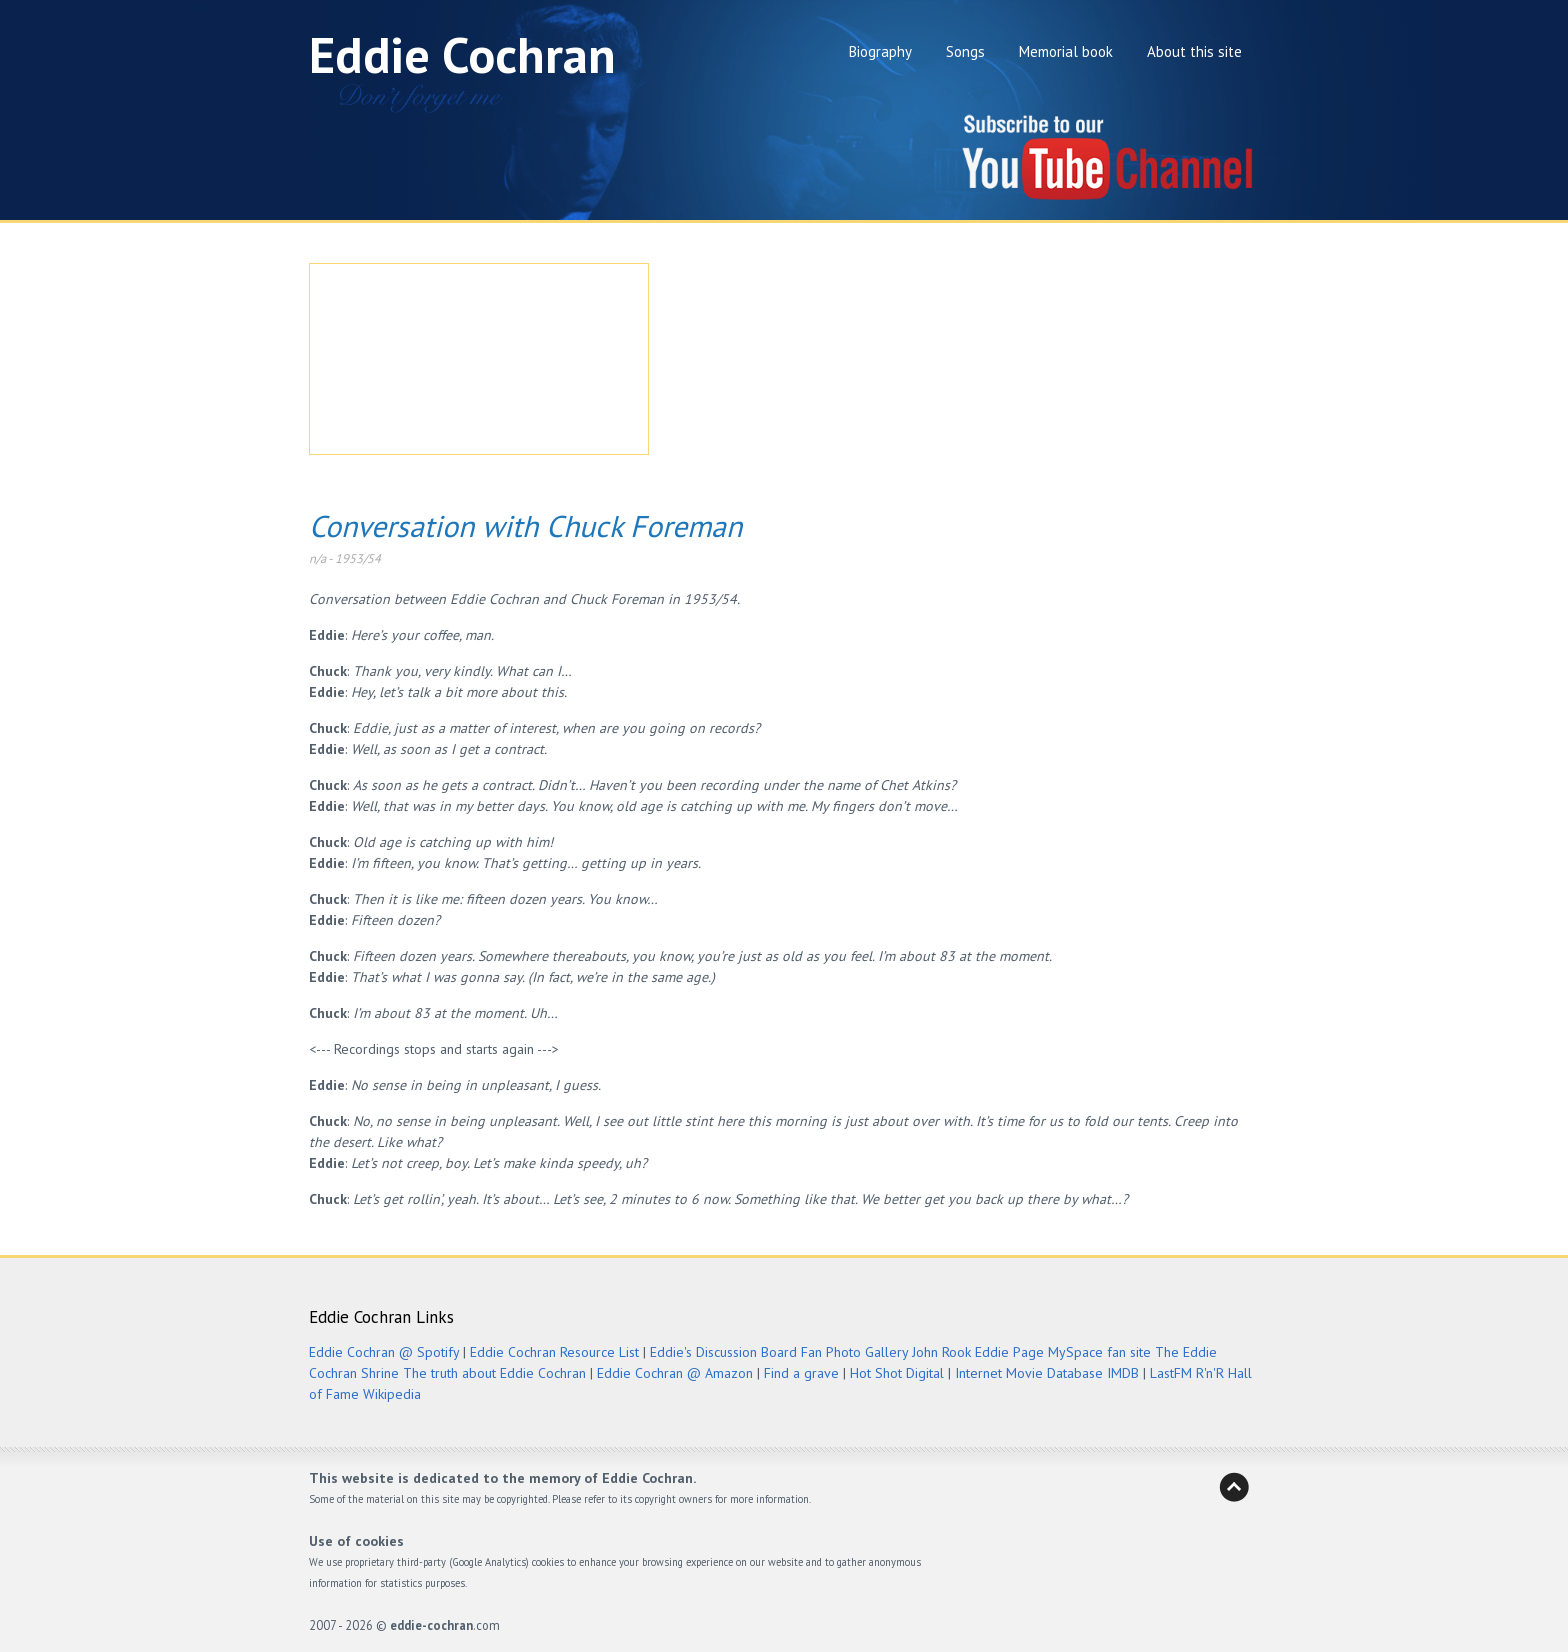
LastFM (1171, 1373)
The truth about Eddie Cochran (494, 1373)
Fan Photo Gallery (854, 1352)
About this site (1194, 51)
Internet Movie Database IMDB (1047, 1373)
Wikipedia (392, 1394)
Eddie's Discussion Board (723, 1352)
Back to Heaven (1234, 1487)
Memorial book (1066, 51)
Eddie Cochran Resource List (554, 1352)
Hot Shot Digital (897, 1373)
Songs (965, 51)
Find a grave (801, 1373)
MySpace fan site (1099, 1352)
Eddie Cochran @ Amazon (675, 1373)
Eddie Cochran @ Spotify (384, 1352)
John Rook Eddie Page (978, 1352)
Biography (880, 51)
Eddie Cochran (462, 54)
